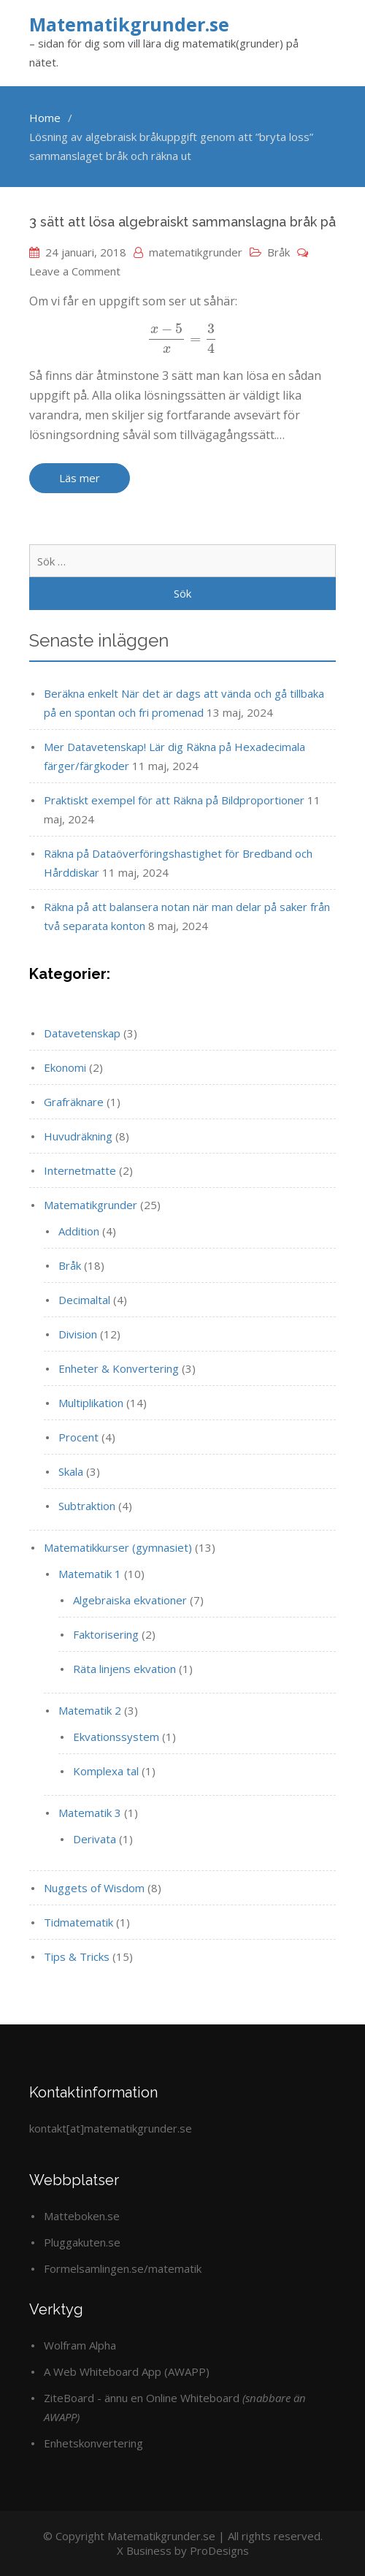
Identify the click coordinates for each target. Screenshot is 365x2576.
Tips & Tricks (77, 1956)
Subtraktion (86, 1505)
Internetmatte (80, 1170)
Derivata (94, 1839)
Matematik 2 (89, 1710)
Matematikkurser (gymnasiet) (118, 1547)
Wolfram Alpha (80, 2345)
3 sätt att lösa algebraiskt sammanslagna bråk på (182, 221)
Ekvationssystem (116, 1736)
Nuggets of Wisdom (94, 1887)
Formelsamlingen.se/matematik (122, 2268)
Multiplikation (90, 1402)
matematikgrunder (195, 252)
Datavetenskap (82, 1033)
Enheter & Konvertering (118, 1368)
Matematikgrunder (90, 1204)
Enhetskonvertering (93, 2443)
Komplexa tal (106, 1771)
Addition (78, 1231)
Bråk (278, 252)
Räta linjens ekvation (124, 1668)
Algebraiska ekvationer (130, 1600)
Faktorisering (106, 1634)
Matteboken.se (82, 2216)
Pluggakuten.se (82, 2242)
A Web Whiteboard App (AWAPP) (127, 2371)
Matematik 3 (89, 1812)
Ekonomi (65, 1067)
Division (77, 1334)
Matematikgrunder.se (129, 24)
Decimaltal (84, 1299)
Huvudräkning (78, 1136)
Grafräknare (74, 1101)
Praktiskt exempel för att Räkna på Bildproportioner (174, 800)
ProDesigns (219, 2550)
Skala (70, 1471)
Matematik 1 (89, 1573)
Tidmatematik (78, 1922)
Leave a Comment (74, 271)
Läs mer (79, 477)
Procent (78, 1437)
